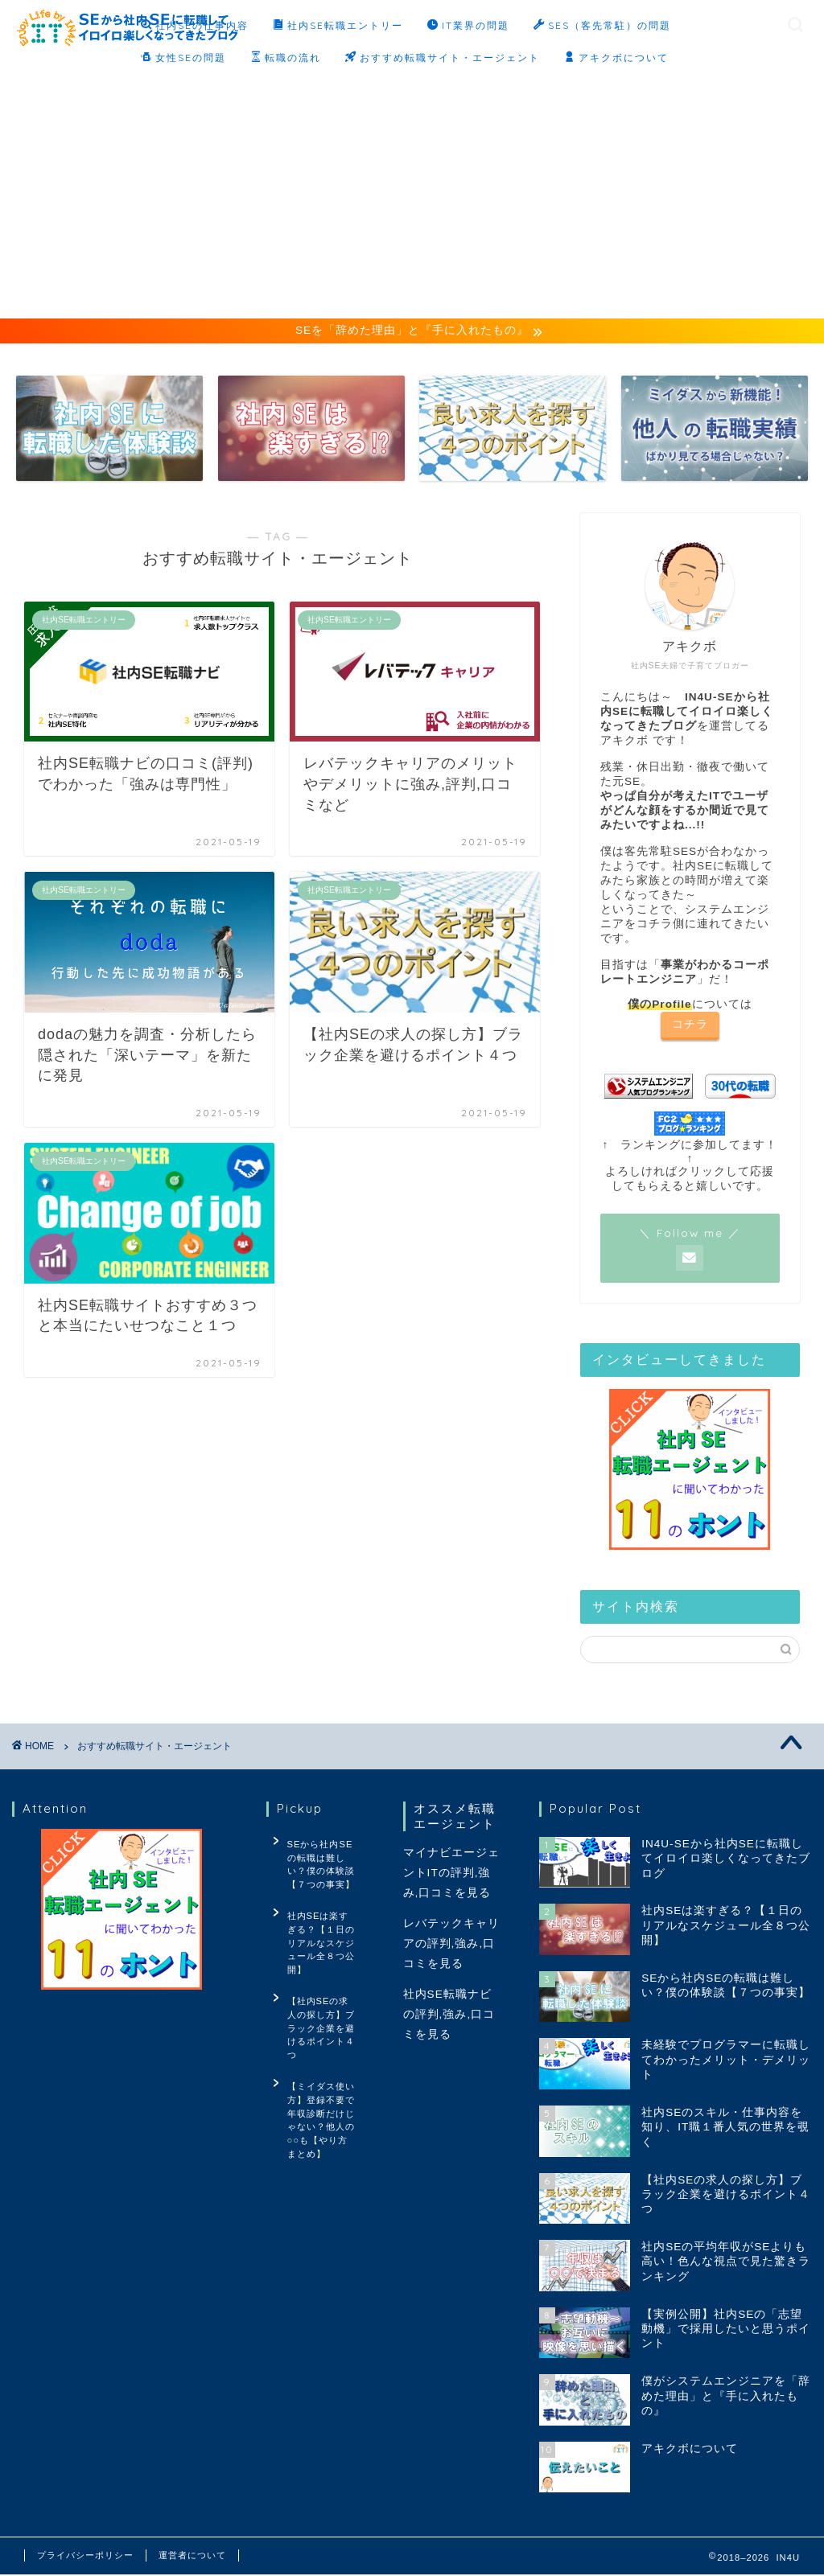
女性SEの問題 (183, 57)
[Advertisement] (412, 197)
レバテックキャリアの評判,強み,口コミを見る (451, 1945)
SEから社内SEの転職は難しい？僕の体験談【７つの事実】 (321, 1863)
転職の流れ (285, 57)
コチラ (690, 1026)
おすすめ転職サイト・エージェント (442, 57)
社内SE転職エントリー (338, 25)
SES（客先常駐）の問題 (602, 25)
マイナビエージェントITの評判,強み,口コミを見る (451, 1874)
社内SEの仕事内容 (195, 25)
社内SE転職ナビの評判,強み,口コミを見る (449, 2016)
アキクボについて (616, 57)
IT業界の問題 (468, 25)
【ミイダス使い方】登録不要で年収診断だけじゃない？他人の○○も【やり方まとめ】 (317, 2065)
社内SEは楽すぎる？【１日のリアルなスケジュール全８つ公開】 (317, 1928)
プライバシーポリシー (85, 2557)
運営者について (192, 2557)
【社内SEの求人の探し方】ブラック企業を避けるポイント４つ (319, 1993)
